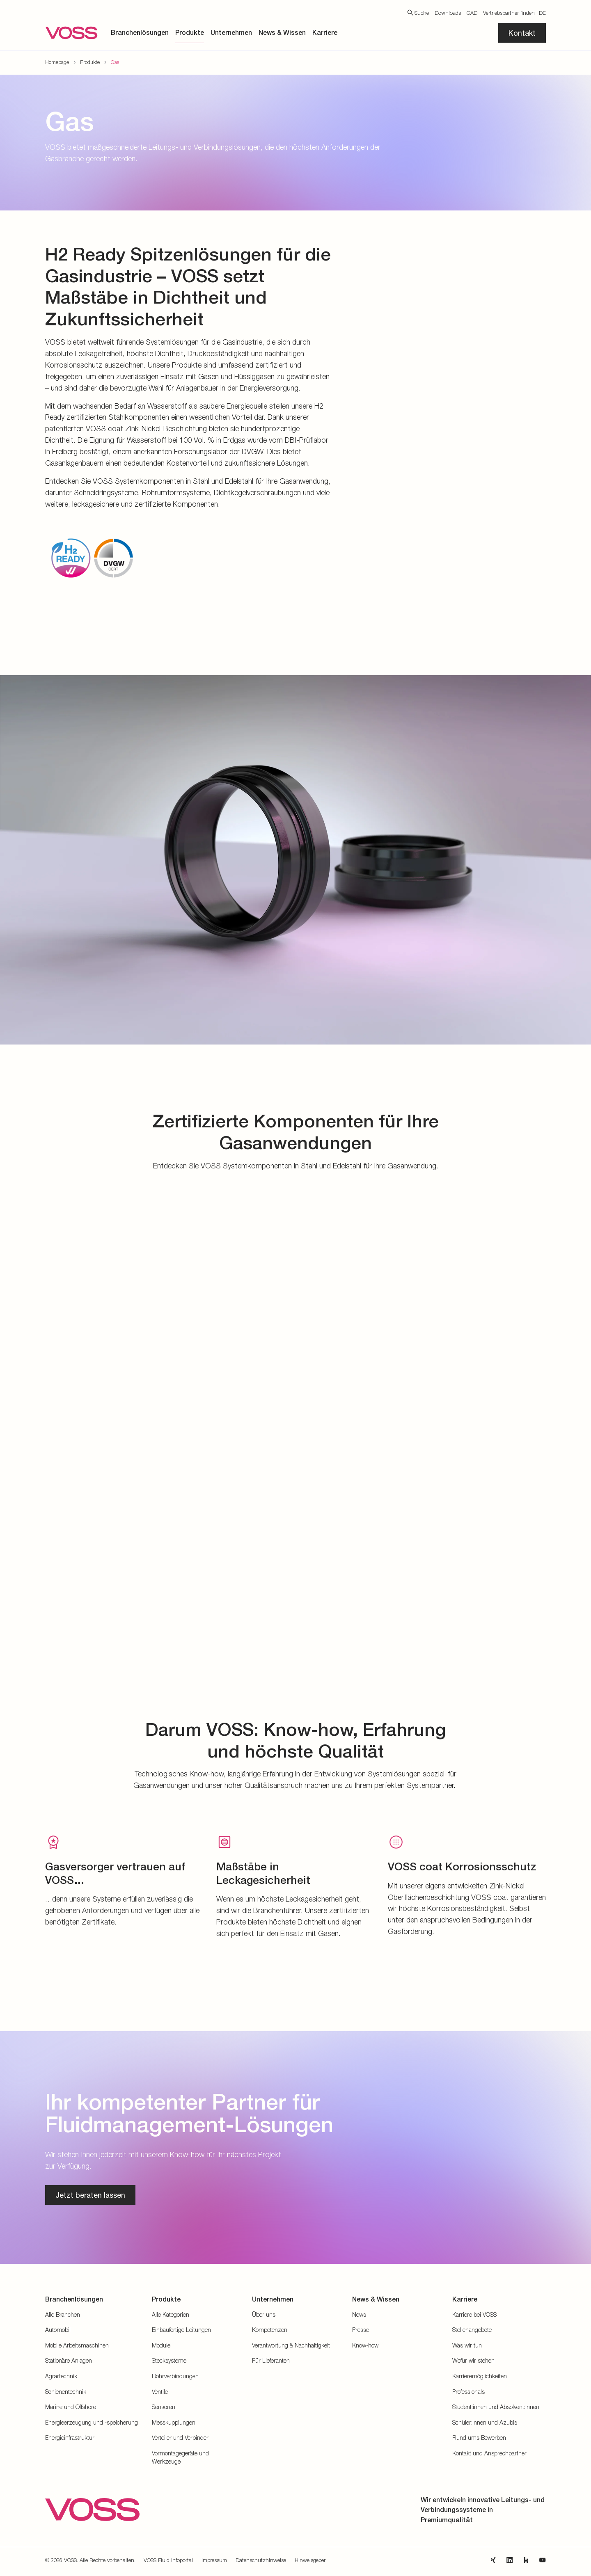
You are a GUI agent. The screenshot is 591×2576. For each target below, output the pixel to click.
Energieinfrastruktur (69, 2437)
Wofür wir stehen (473, 2360)
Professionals (468, 2391)
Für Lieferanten (271, 2360)
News (359, 2314)
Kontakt (522, 32)
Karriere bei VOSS (474, 2314)
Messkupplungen (173, 2422)
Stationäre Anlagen (68, 2360)
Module (161, 2345)
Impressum (214, 2560)
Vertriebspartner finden (509, 12)
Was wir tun (467, 2345)
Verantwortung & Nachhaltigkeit (291, 2345)
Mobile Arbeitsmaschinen (77, 2345)
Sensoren (163, 2406)
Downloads (448, 12)
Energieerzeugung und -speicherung (91, 2422)
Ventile (160, 2391)
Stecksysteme (169, 2360)
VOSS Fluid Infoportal (168, 2560)
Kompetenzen (269, 2329)
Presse (360, 2329)
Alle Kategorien (170, 2314)
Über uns (263, 2314)
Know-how (365, 2345)
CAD (472, 12)
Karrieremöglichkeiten (479, 2376)
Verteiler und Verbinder (180, 2437)
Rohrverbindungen (175, 2376)
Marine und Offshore (70, 2406)
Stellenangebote (472, 2329)
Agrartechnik (61, 2376)
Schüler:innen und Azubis (484, 2422)
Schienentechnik (65, 2391)
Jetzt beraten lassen (90, 2194)
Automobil (58, 2329)
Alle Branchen (62, 2314)
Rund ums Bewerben (479, 2437)
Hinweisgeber (310, 2560)
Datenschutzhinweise (261, 2560)
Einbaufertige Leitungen (181, 2329)
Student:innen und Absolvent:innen (495, 2406)
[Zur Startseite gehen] (71, 32)
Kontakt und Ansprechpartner (489, 2453)
